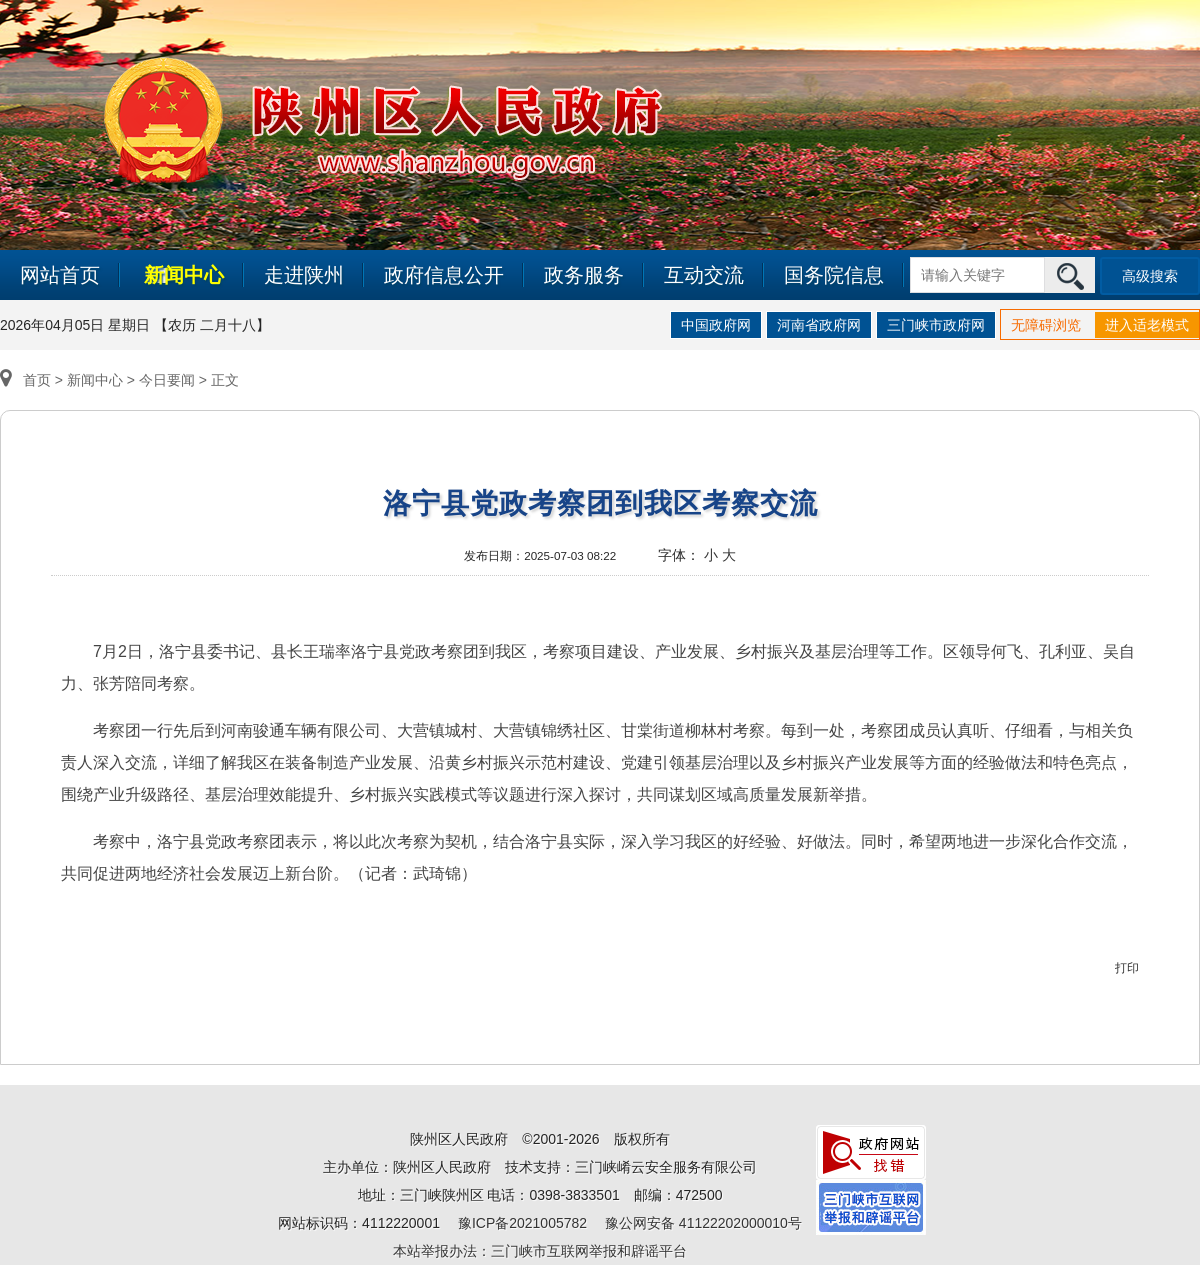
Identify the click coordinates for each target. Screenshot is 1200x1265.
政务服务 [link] (584, 275)
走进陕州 (304, 275)
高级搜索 (1150, 276)
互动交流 (704, 275)
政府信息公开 (444, 275)
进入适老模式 (1147, 325)
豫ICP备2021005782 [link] (522, 1223)
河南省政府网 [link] (819, 325)
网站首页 (60, 275)
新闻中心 (184, 275)
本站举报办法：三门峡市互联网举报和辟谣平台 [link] (540, 1251)
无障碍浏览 (1046, 325)
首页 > (33, 380)
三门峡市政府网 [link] (936, 325)
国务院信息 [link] (834, 275)
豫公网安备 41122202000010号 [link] (703, 1223)
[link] (871, 1151)
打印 (1127, 968)
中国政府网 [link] (716, 325)
